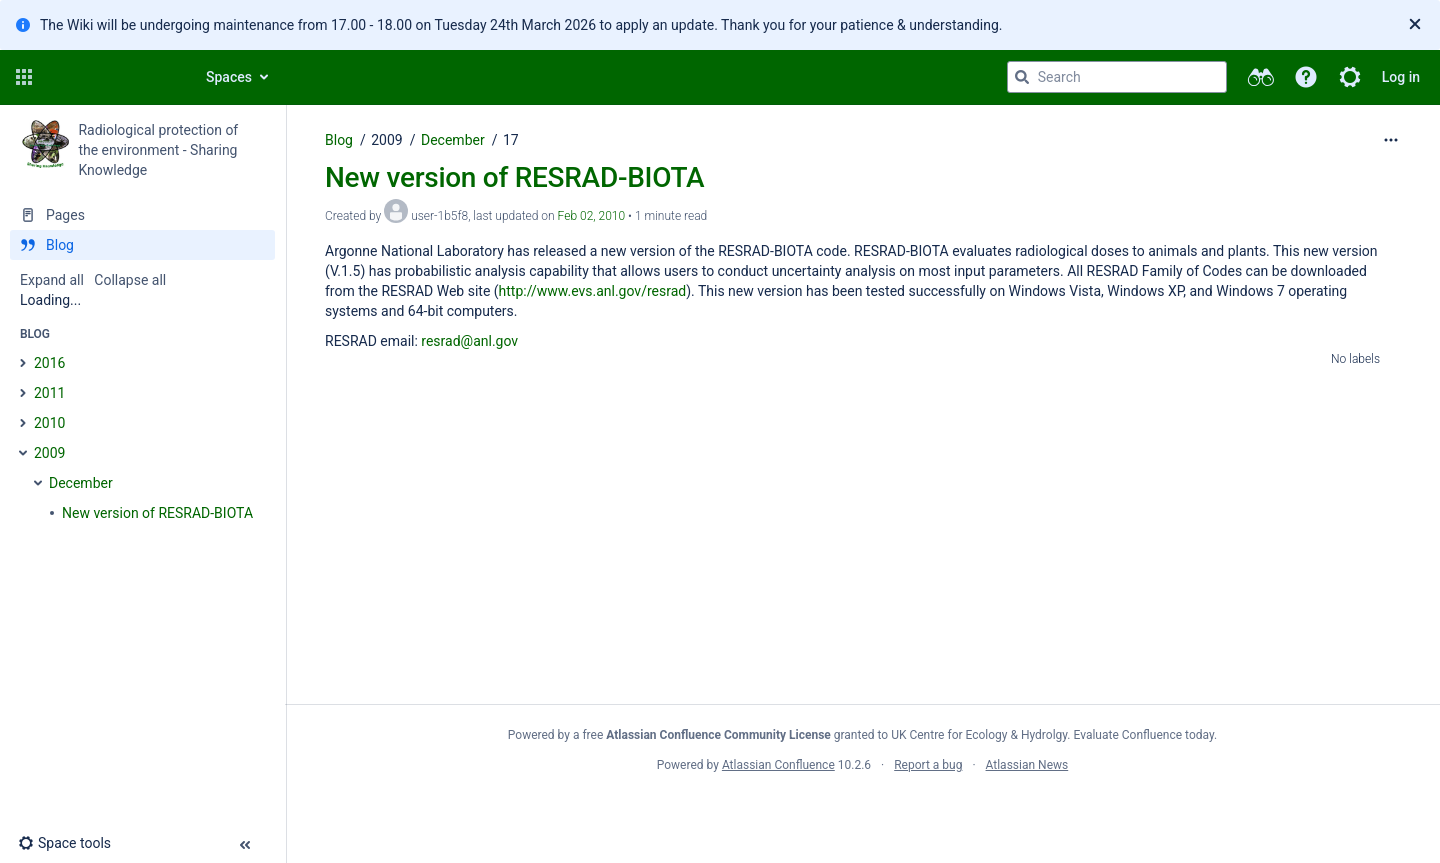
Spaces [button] (229, 77)
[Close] (1415, 25)
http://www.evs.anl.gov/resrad (593, 291)
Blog (339, 140)
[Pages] (142, 215)
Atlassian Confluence (778, 765)
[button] (24, 77)
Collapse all (130, 280)
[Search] (1022, 77)
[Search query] (1117, 77)
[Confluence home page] (112, 77)
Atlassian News (1027, 765)
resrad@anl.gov (469, 341)
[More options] (1391, 140)
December (453, 140)
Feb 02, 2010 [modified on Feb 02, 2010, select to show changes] (592, 216)
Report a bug (928, 765)
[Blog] (142, 245)
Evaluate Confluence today (1144, 735)
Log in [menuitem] (1401, 77)
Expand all (52, 280)
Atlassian (862, 809)
